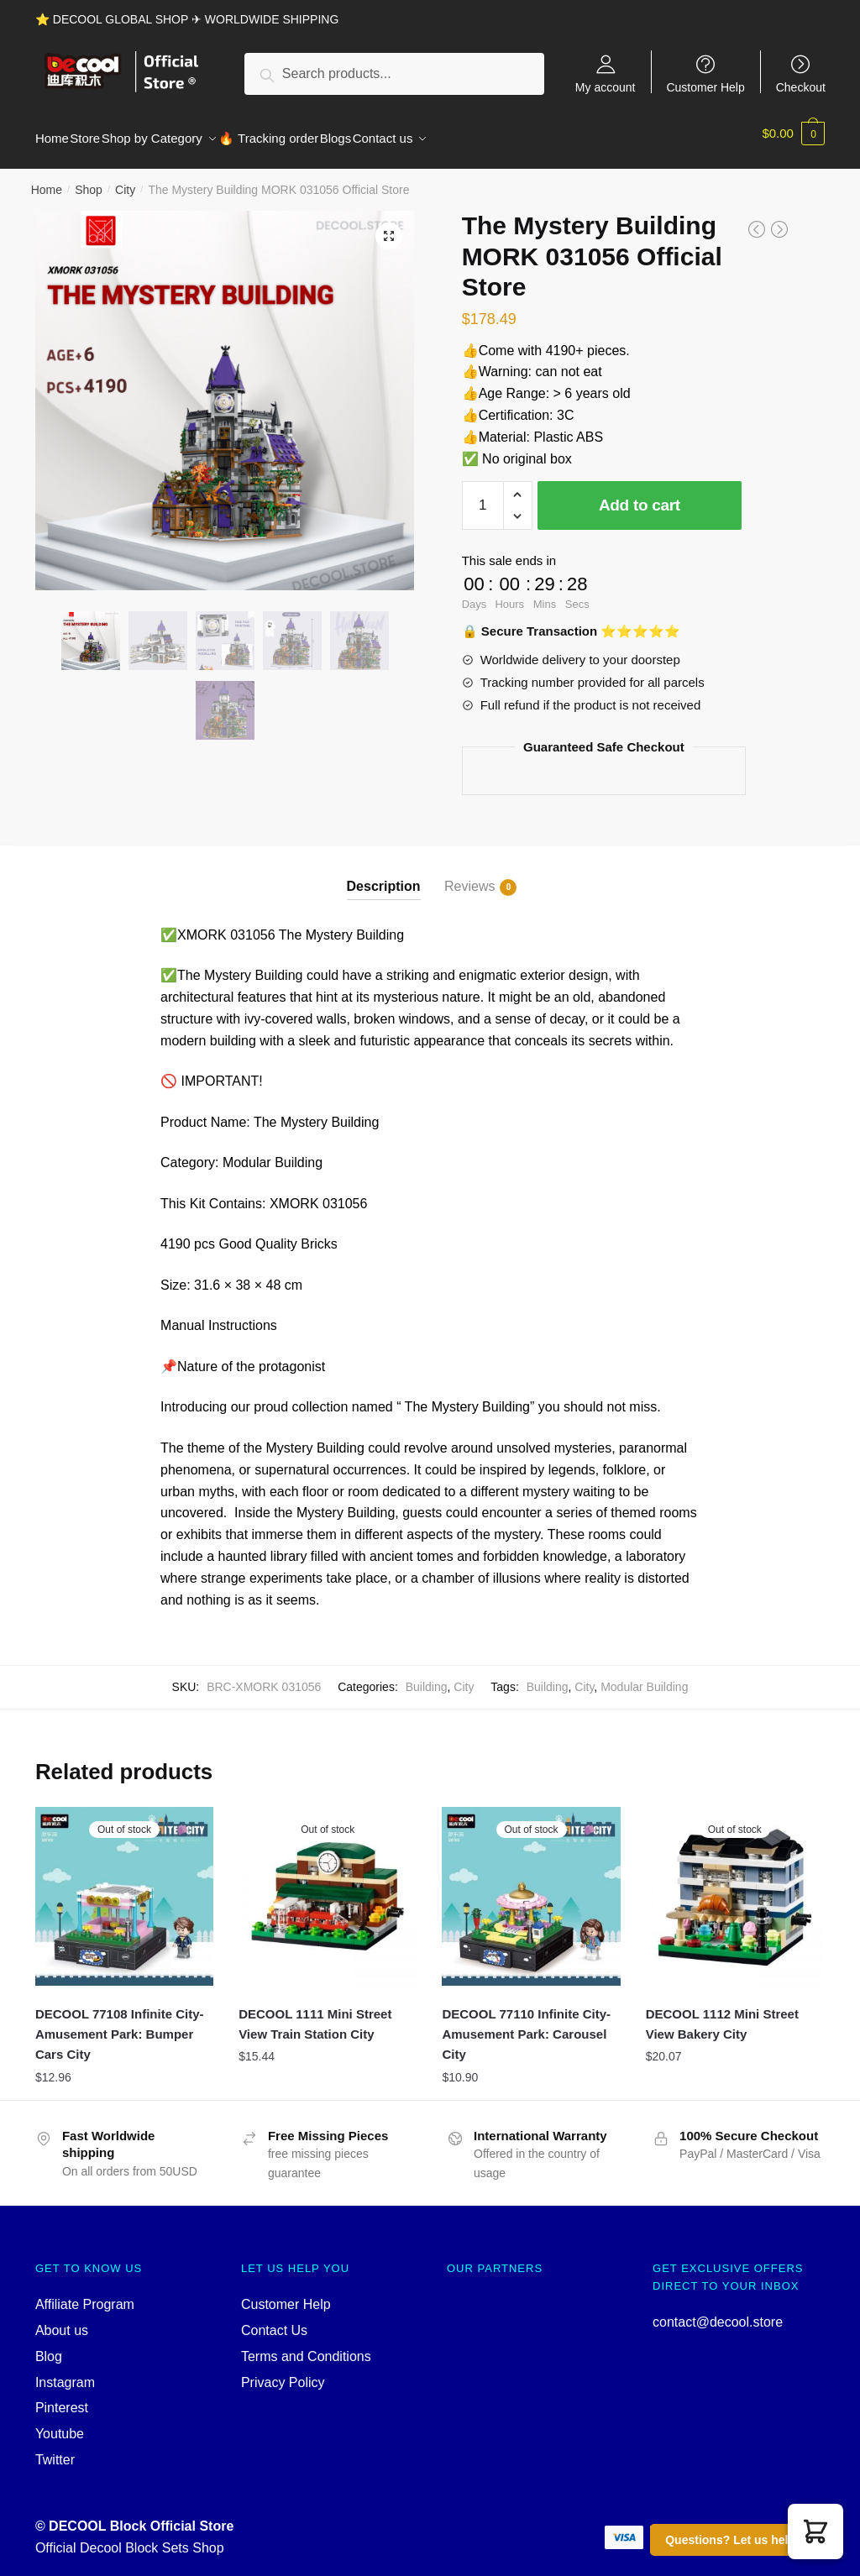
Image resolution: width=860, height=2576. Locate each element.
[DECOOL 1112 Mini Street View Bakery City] (735, 1886)
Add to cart (639, 495)
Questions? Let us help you (742, 2540)
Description (384, 876)
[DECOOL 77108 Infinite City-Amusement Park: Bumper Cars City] (124, 1886)
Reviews (469, 877)
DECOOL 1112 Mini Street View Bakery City (722, 2014)
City (125, 179)
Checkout (801, 87)
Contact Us (274, 2320)
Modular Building (644, 1676)
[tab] (384, 862)
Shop (88, 179)
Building (427, 1676)
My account (605, 87)
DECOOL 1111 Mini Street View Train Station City (315, 2014)
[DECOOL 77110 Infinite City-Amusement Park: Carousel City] (531, 1886)
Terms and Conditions (306, 2346)
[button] (815, 2531)
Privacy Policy (283, 2372)
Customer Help (705, 87)
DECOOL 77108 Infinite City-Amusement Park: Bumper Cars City (119, 2024)
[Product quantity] (483, 495)
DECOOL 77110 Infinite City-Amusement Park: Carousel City (526, 2024)
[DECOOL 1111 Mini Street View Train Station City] (328, 1886)
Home (46, 179)
